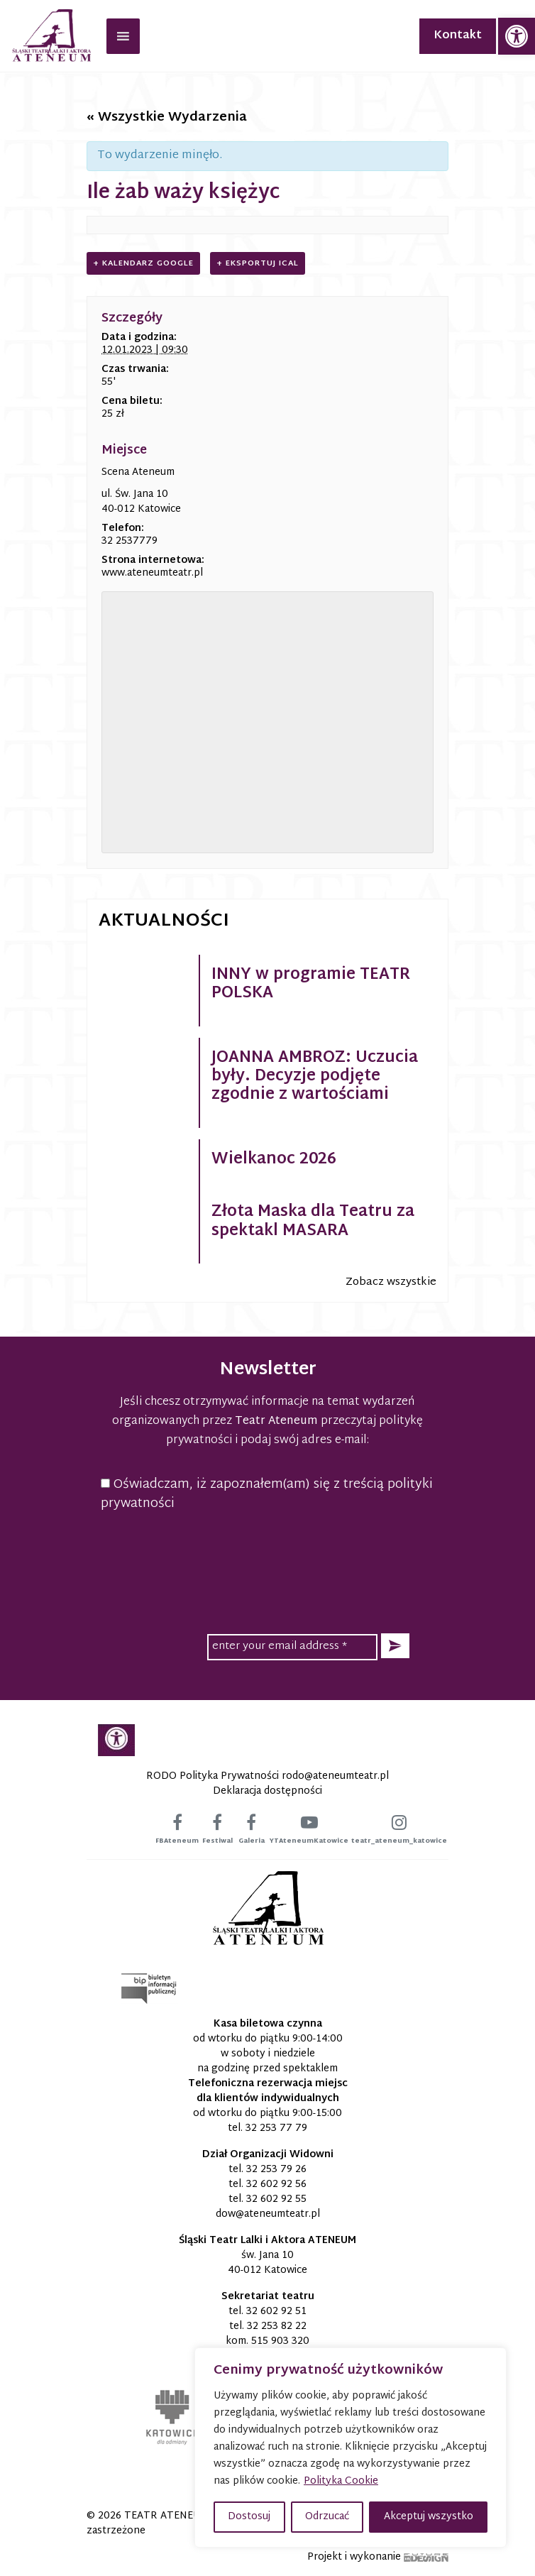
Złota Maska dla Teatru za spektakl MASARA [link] (312, 1221)
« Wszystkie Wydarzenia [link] (167, 117)
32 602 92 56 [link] (276, 2184)
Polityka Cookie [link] (341, 2481)
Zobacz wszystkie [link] (391, 1282)
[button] (395, 1645)
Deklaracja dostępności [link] (267, 1791)
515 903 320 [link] (280, 2341)
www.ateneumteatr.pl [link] (152, 573)
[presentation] (267, 1551)
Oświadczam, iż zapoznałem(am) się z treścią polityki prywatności (267, 1494)
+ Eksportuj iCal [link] (257, 263)
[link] (516, 36)
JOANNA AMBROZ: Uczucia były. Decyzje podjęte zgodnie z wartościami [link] (314, 1077)
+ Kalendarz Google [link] (143, 263)
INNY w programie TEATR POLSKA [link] (310, 984)
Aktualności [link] (164, 921)
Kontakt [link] (458, 36)
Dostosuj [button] (249, 2517)
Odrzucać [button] (327, 2517)
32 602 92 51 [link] (276, 2311)
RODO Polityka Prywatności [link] (212, 1776)
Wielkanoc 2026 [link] (273, 1160)
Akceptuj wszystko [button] (428, 2517)
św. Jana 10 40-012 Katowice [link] (267, 2263)
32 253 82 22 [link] (277, 2326)
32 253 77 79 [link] (276, 2128)
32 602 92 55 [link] (276, 2199)
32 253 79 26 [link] (276, 2169)
